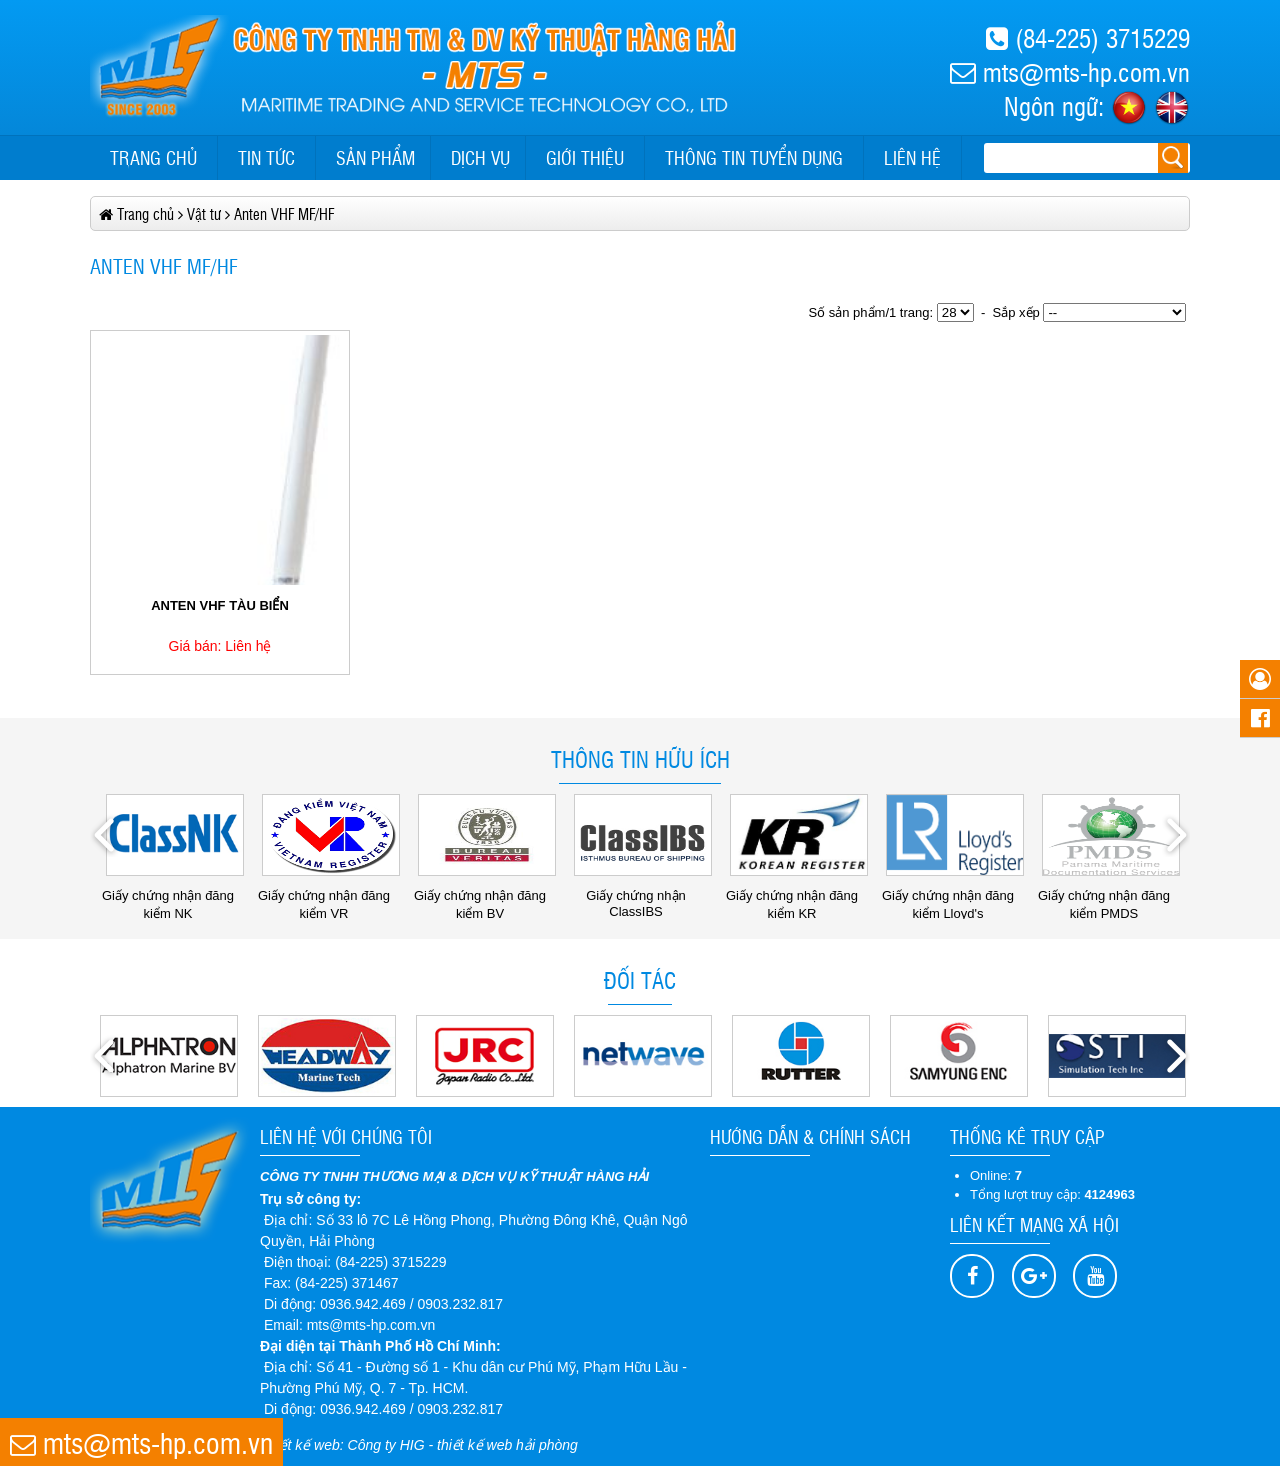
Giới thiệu (585, 157)
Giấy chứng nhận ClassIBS (643, 896)
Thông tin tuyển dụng (754, 157)
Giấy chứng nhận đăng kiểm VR (329, 897)
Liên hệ (912, 157)
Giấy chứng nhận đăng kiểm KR (797, 897)
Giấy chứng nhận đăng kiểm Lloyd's (953, 897)
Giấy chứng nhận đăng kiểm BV (485, 897)
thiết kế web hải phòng (507, 1445)
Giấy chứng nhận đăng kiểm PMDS (1109, 897)
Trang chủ (153, 157)
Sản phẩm (375, 157)
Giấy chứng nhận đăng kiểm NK (173, 897)
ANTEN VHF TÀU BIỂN (220, 605)
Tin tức (266, 157)
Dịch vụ (480, 157)
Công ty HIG (386, 1445)
